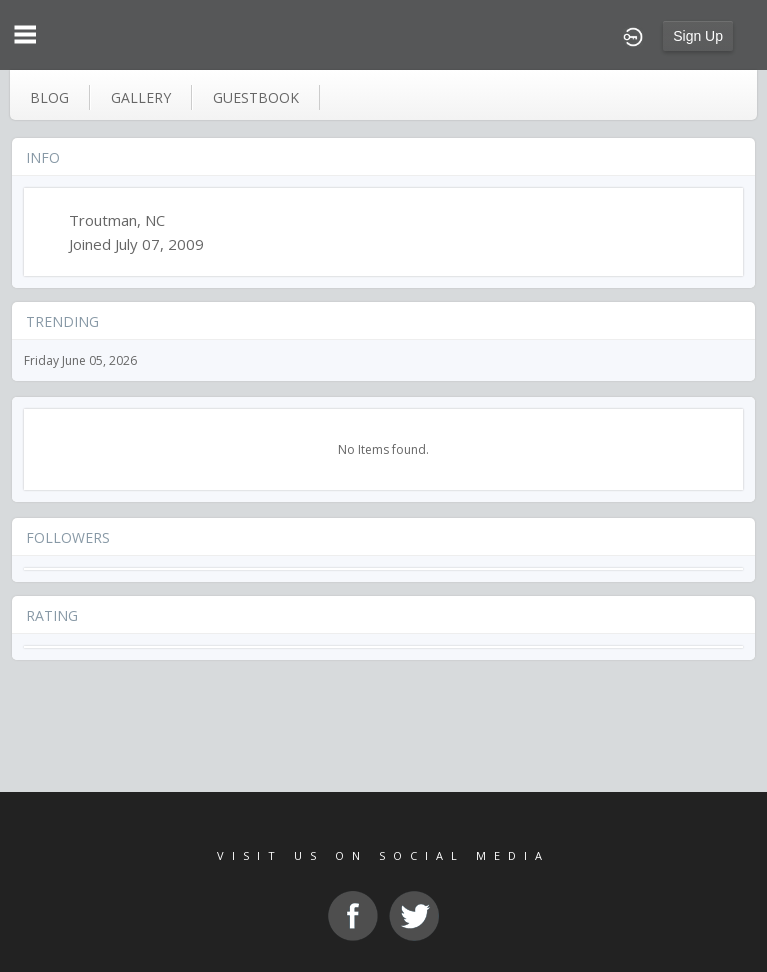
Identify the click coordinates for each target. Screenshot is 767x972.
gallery (141, 97)
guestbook (256, 97)
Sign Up (698, 36)
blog (49, 97)
